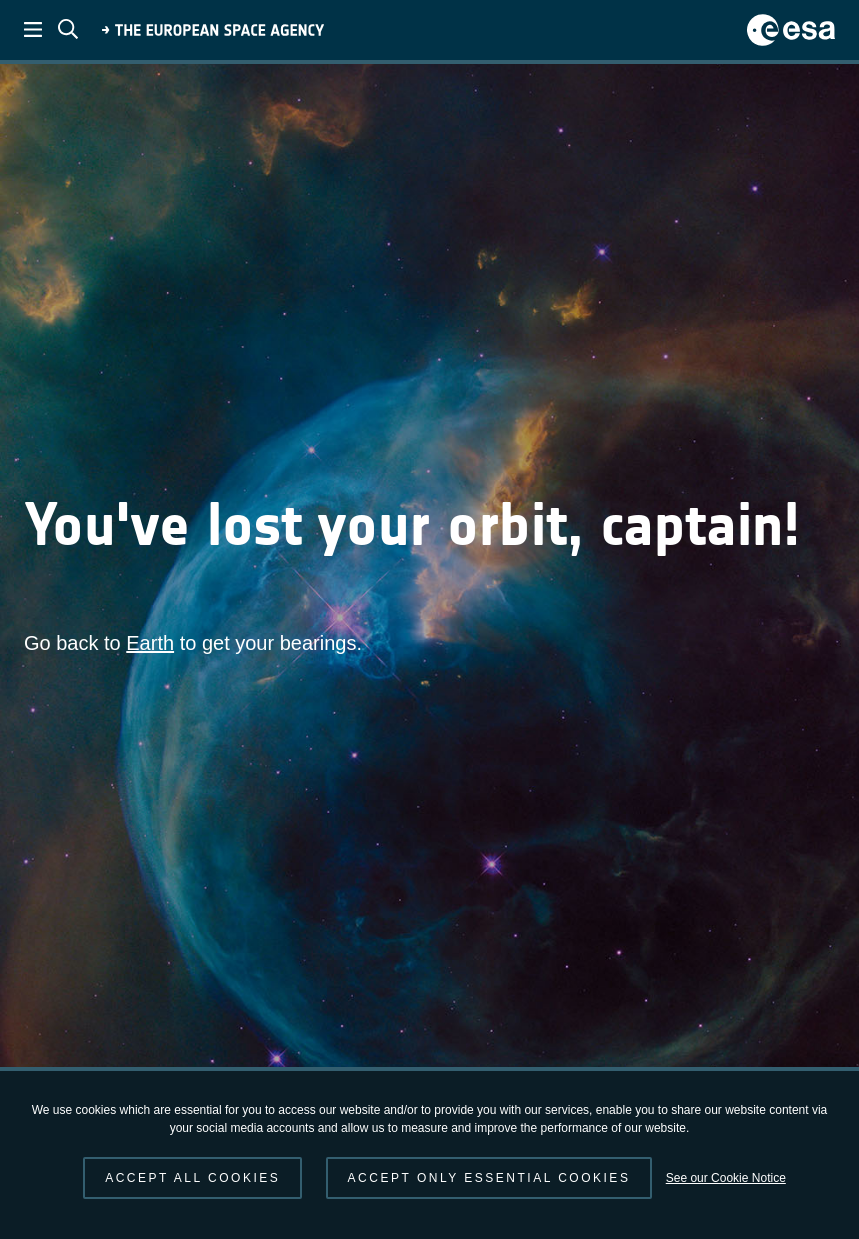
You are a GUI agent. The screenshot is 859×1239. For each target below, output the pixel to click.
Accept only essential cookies (489, 1178)
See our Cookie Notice (726, 1178)
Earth (150, 643)
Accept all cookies (192, 1178)
